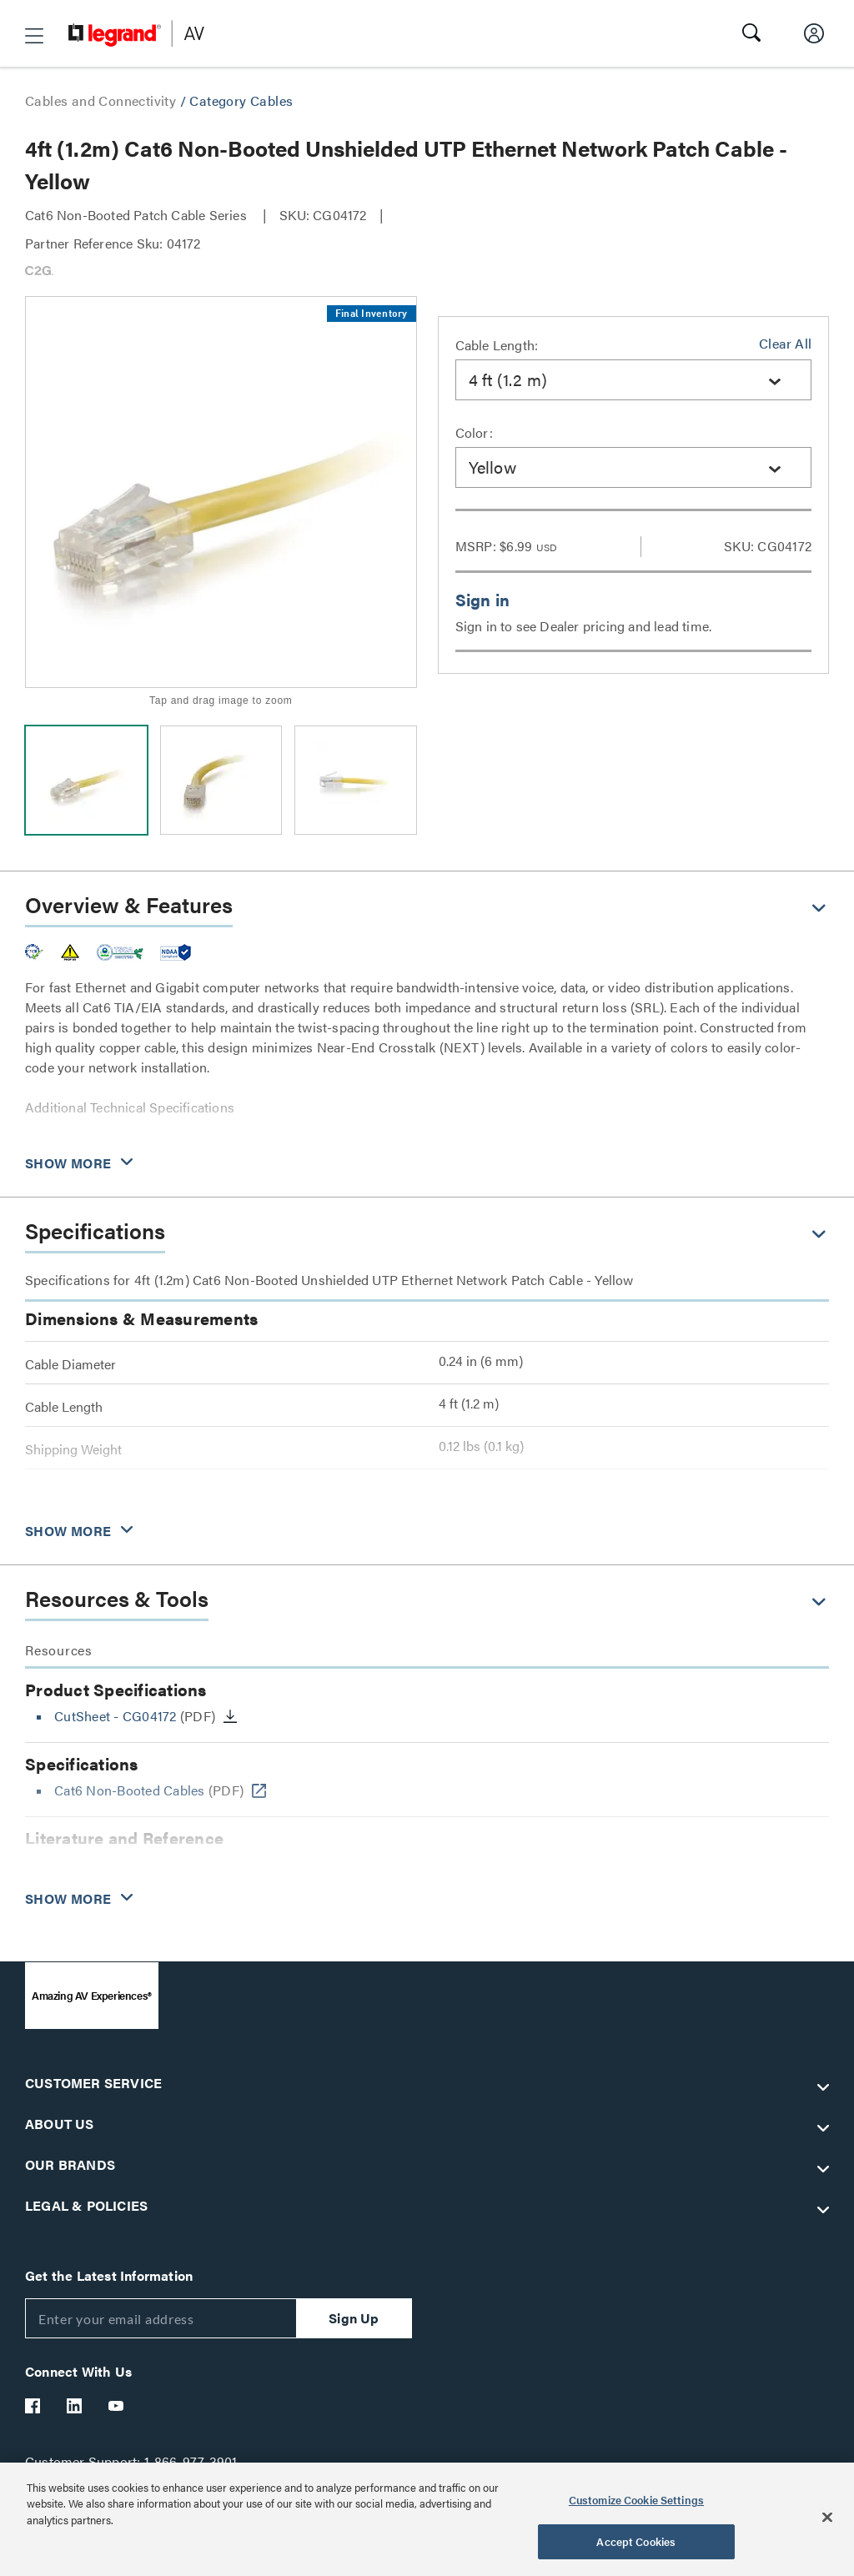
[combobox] (633, 379)
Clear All (785, 343)
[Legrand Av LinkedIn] (75, 2405)
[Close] (827, 2516)
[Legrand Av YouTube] (116, 2405)
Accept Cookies (636, 2541)
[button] (34, 35)
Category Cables (241, 100)
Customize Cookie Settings (636, 2500)
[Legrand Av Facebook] (33, 2405)
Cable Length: (497, 344)
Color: (474, 432)
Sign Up (354, 2317)
